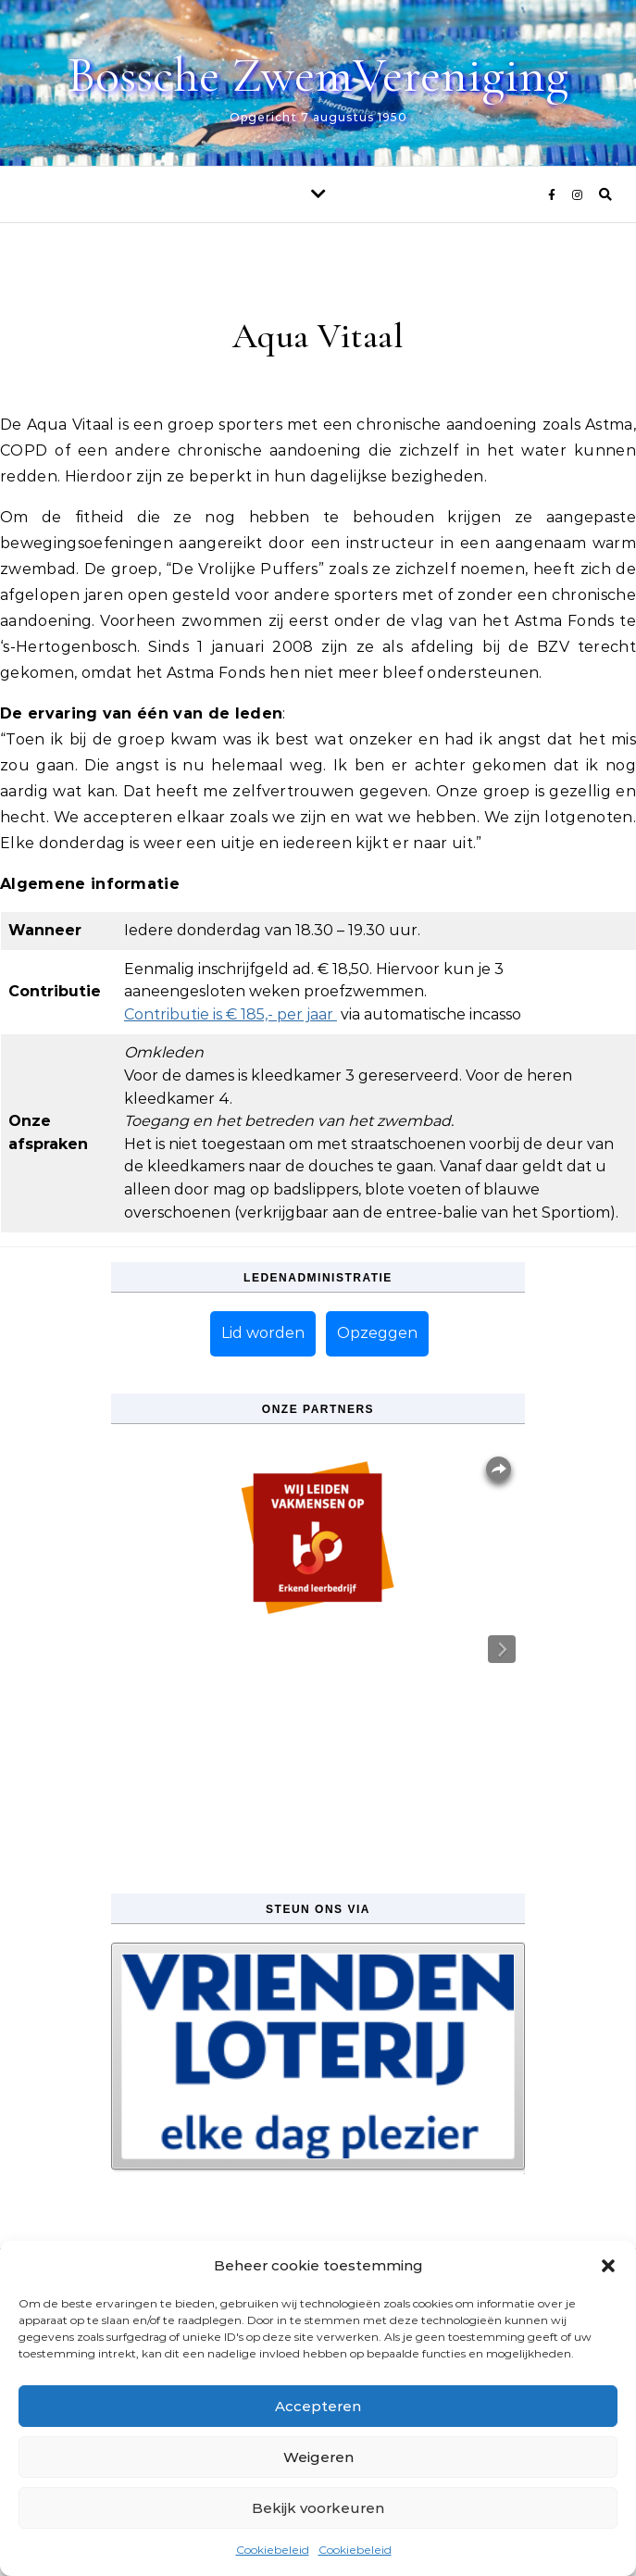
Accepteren (318, 2406)
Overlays (498, 1469)
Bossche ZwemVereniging (318, 74)
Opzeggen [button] (377, 1333)
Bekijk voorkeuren (318, 2508)
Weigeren (318, 2457)
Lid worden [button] (263, 1333)
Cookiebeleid (272, 2550)
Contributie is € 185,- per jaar (230, 1014)
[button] (608, 2266)
